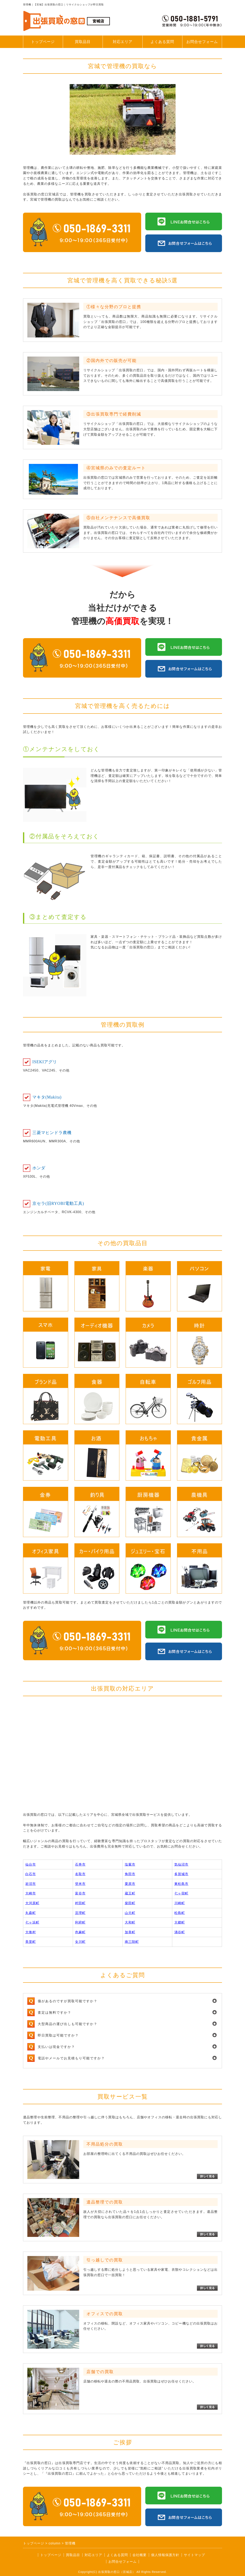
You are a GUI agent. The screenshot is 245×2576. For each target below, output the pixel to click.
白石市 (30, 1874)
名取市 (80, 1874)
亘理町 (80, 1913)
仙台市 (30, 1864)
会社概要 (139, 2555)
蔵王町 (130, 1893)
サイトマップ (194, 2555)
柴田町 (130, 1903)
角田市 (130, 1874)
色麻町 (80, 1932)
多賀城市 (181, 1874)
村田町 (80, 1903)
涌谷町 (179, 1932)
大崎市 (30, 1893)
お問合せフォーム (202, 42)
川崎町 (179, 1903)
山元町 (130, 1913)
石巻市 (80, 1864)
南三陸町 (132, 1941)
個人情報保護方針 (165, 2555)
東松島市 (181, 1884)
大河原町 (32, 1903)
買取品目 (83, 42)
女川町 (80, 1941)
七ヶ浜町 (32, 1922)
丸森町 (30, 1913)
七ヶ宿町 (181, 1893)
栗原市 (130, 1884)
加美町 (130, 1932)
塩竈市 (130, 1864)
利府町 (80, 1922)
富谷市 (80, 1893)
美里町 (30, 1941)
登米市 (80, 1884)
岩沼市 (30, 1884)
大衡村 (30, 1932)
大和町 (130, 1922)
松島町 (179, 1913)
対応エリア (122, 42)
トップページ (43, 42)
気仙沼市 (181, 1864)
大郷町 (179, 1922)
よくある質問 (162, 42)
